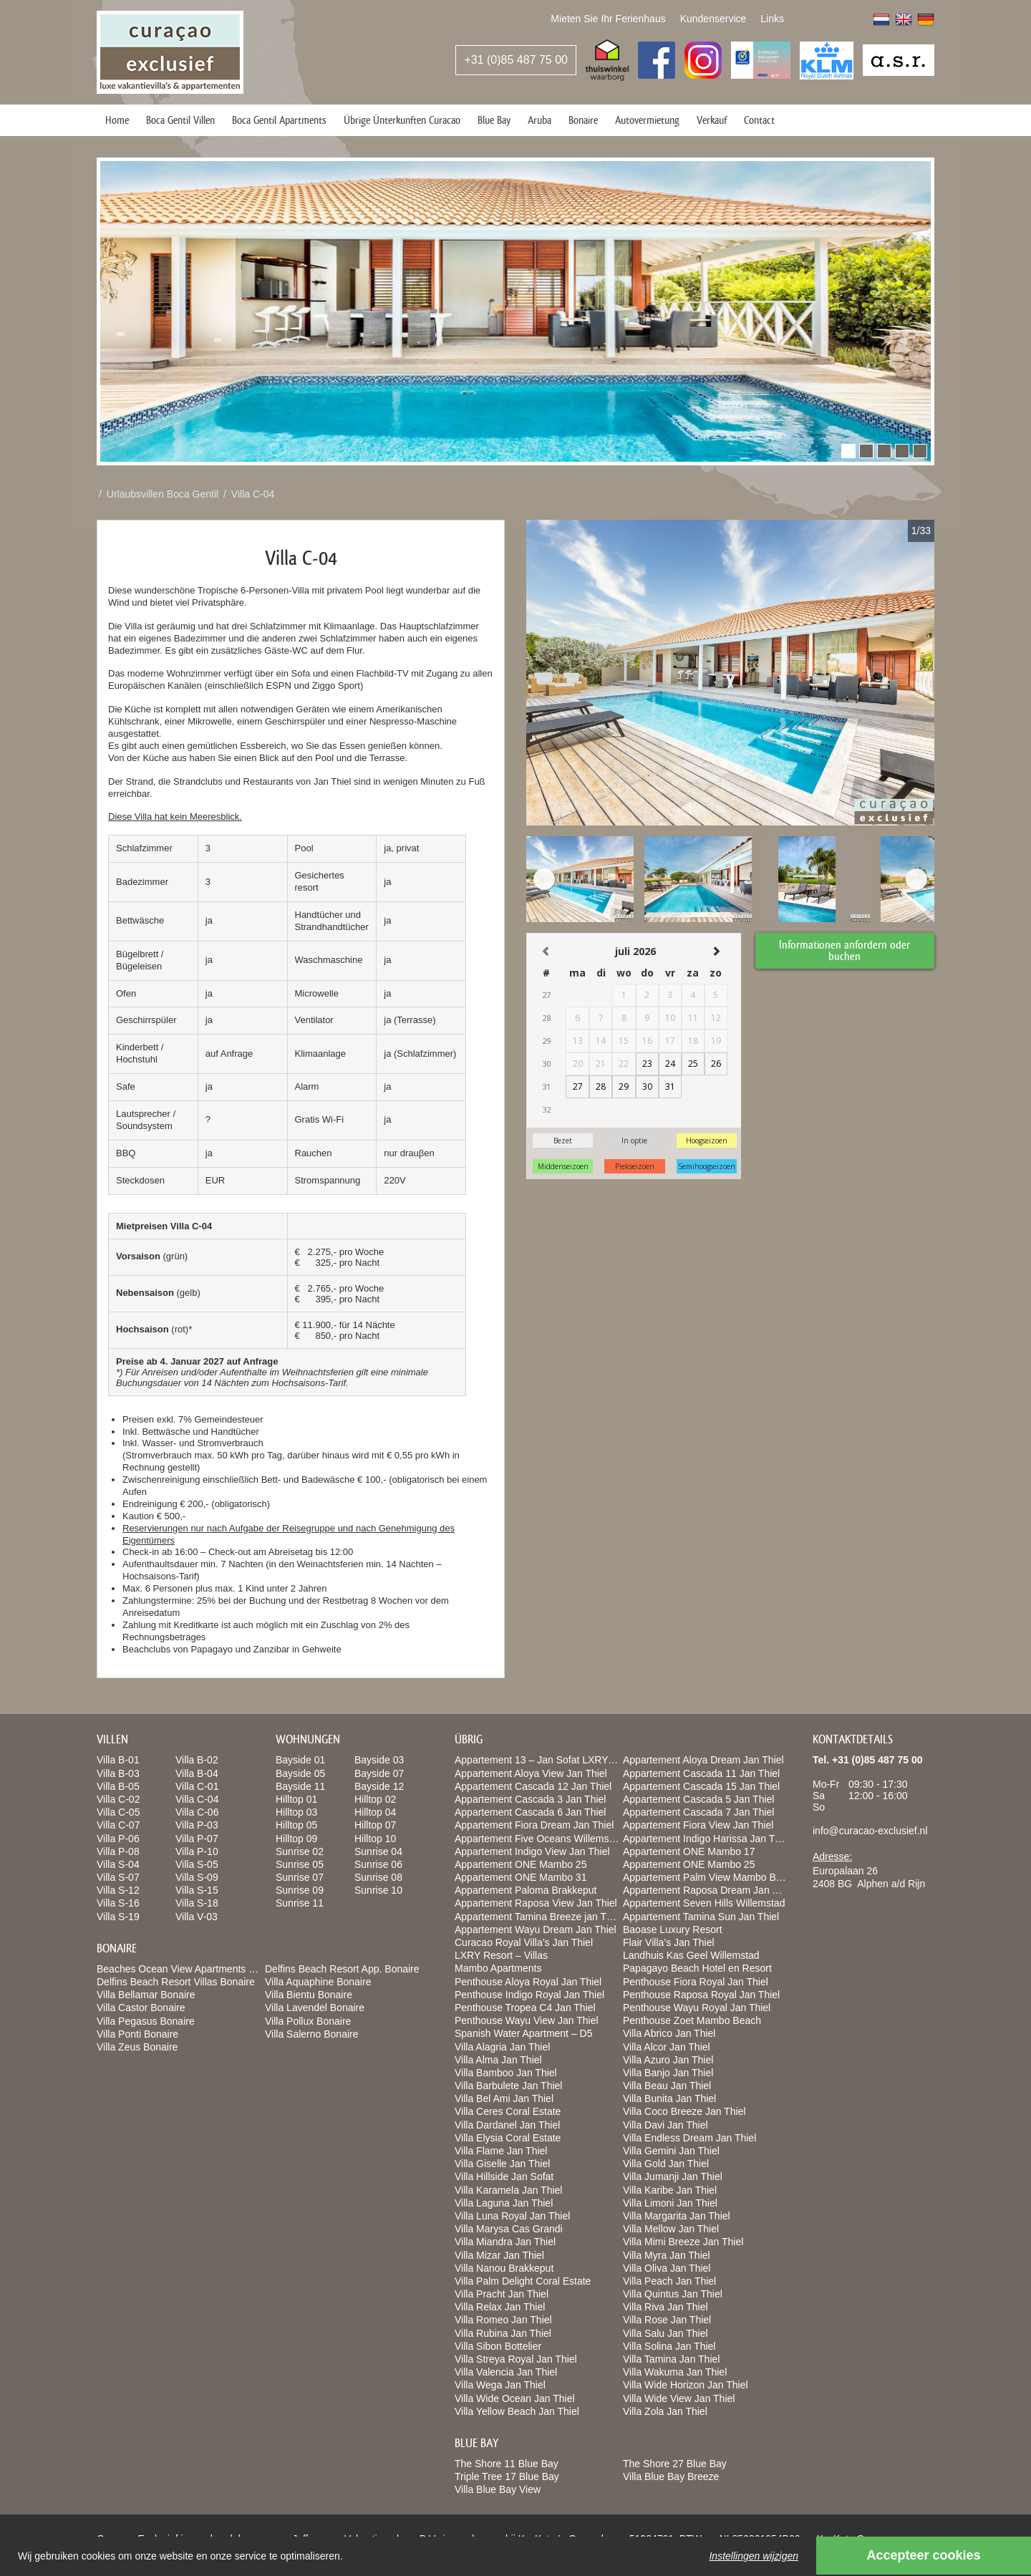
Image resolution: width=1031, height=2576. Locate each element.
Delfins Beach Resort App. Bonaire (342, 1969)
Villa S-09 (196, 1877)
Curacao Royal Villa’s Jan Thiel (524, 1942)
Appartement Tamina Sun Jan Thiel (701, 1916)
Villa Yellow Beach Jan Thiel (517, 2411)
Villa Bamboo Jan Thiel (506, 2072)
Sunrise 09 (300, 1890)
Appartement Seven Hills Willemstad (704, 1903)
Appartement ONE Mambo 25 (520, 1864)
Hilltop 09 (296, 1838)
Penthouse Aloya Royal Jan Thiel (528, 1981)
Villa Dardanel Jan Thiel (507, 2125)
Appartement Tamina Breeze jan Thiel (538, 1916)
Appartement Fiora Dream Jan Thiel (534, 1825)
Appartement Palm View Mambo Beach (710, 1877)
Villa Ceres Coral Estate (508, 2111)
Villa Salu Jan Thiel (665, 2333)
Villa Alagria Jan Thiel (502, 2047)
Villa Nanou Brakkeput (504, 2268)
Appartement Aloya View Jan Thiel (531, 1773)
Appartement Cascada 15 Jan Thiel (701, 1786)
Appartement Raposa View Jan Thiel (536, 1903)
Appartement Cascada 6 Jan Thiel (530, 1812)
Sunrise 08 (378, 1877)
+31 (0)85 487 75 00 (516, 60)
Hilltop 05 (296, 1825)
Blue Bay (494, 120)
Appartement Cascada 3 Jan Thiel (530, 1799)
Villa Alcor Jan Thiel (666, 2047)
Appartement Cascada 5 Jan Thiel (698, 1799)
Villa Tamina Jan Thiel (671, 2359)
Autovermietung (647, 120)
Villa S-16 (118, 1903)
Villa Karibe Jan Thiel (670, 2190)
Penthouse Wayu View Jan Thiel (527, 2020)
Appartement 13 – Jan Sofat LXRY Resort (547, 1760)
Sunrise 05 (300, 1864)
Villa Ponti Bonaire (137, 2034)
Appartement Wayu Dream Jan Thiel (535, 1929)
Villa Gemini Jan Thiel (671, 2150)
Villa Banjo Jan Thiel (668, 2072)
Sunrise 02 (300, 1851)
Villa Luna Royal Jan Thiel (512, 2216)
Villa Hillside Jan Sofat (504, 2176)
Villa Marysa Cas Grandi (509, 2228)
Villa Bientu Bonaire (308, 1994)
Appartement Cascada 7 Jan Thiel (698, 1812)
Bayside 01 (300, 1760)
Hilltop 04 (375, 1812)
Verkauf (712, 120)
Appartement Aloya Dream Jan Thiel (703, 1760)
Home (117, 120)
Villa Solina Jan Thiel (669, 2346)
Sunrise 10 (378, 1890)
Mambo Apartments (498, 1968)
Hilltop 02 (375, 1799)
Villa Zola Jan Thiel (665, 2411)
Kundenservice (713, 18)
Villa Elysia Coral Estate (508, 2138)
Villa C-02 (118, 1799)
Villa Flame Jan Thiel (501, 2150)
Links (772, 18)
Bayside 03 (379, 1760)
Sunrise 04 (378, 1851)
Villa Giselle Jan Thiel (502, 2163)
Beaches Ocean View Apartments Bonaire (190, 1969)
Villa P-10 (196, 1851)
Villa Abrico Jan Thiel (669, 2033)
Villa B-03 (118, 1773)
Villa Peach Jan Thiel (669, 2281)
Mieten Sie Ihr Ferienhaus (608, 18)
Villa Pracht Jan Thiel (501, 2294)
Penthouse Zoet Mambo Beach (692, 2020)
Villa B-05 (118, 1786)
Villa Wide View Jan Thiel (679, 2398)
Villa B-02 (196, 1760)
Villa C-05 (118, 1812)
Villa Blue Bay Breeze (671, 2476)
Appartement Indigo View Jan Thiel (532, 1851)
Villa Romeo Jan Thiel (503, 2319)
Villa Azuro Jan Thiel (668, 2060)
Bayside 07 (379, 1773)
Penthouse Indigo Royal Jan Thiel (529, 1994)
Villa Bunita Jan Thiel (669, 2098)
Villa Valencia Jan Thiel (506, 2372)
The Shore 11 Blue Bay (506, 2463)
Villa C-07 (118, 1825)
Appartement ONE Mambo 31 (520, 1877)
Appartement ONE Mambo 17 (689, 1851)
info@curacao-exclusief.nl (870, 1830)
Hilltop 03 (296, 1812)
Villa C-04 (252, 494)
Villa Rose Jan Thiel (667, 2319)
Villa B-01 (118, 1760)
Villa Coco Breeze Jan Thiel (684, 2111)
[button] (848, 451)
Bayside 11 (300, 1786)
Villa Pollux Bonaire (308, 2021)
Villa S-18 (196, 1903)
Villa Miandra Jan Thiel (505, 2241)
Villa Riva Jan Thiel (665, 2307)
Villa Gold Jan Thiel (666, 2163)
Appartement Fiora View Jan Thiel (698, 1825)
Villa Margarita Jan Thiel (676, 2216)
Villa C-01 (196, 1786)
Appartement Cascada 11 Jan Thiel (701, 1773)
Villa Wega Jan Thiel (500, 2385)
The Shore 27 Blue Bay (675, 2463)
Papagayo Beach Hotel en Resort (697, 1968)
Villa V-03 (196, 1916)
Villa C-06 (196, 1812)
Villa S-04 (118, 1864)
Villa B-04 (196, 1773)
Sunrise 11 (300, 1903)
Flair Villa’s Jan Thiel (669, 1942)
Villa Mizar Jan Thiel (499, 2255)
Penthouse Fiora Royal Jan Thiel (695, 1981)
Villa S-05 (196, 1864)
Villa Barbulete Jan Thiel (508, 2085)
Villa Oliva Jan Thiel (666, 2268)
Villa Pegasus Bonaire (146, 2021)
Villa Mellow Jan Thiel (671, 2228)
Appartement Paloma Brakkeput (525, 1890)
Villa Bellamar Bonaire (146, 1994)
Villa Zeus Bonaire (137, 2047)
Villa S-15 (196, 1890)
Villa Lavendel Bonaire (314, 2007)
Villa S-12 (118, 1890)
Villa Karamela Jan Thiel (508, 2190)
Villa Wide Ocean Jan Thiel (515, 2398)
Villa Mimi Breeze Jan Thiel (683, 2241)
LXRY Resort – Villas (501, 1955)
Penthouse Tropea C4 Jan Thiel (525, 2007)
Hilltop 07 (375, 1825)
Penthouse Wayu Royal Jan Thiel (696, 2007)
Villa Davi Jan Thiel (665, 2125)
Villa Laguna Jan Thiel (504, 2203)
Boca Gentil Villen (180, 120)
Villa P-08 (118, 1851)
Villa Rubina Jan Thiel (503, 2333)
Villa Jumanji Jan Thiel (672, 2176)
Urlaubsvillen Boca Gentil (162, 494)
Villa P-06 (118, 1838)
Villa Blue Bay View (498, 2489)
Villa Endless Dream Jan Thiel (689, 2138)
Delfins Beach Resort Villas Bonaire (176, 1981)
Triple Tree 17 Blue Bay (507, 2476)
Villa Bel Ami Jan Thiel (504, 2098)
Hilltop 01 (296, 1799)
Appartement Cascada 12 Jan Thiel (533, 1786)
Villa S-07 (118, 1877)
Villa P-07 (196, 1838)
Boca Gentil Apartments (279, 120)
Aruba (539, 120)
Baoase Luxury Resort (672, 1929)
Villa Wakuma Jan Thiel (675, 2372)
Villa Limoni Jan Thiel (670, 2203)
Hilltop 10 (375, 1838)
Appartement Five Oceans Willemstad (539, 1838)
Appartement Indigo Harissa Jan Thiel (706, 1838)
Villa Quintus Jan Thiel (672, 2294)
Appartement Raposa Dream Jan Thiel (708, 1890)
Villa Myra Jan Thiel (666, 2255)
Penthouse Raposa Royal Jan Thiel (701, 1994)
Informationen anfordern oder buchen (845, 950)
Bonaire (583, 120)
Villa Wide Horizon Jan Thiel (685, 2385)
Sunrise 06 (378, 1864)
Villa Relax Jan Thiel (500, 2307)
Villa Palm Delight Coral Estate (523, 2281)
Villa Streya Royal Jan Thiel (516, 2359)
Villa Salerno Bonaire (312, 2034)
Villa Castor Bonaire (141, 2007)
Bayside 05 (300, 1773)
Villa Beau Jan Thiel (667, 2085)
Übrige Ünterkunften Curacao (402, 120)
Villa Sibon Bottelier (498, 2346)
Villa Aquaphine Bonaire (318, 1981)
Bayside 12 (379, 1786)
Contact (759, 120)
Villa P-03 (196, 1825)
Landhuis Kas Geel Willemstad (691, 1955)
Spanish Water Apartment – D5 (523, 2033)
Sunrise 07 (300, 1877)
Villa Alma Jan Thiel (498, 2060)
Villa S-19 (118, 1916)
